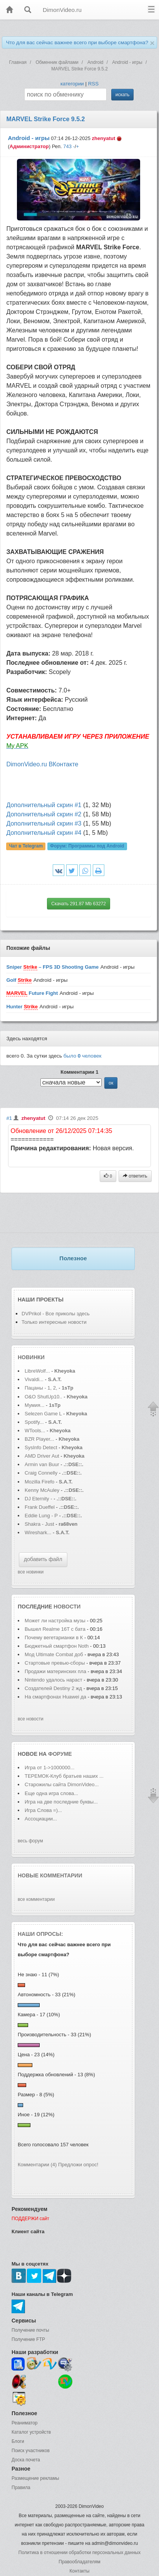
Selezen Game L (43, 1413)
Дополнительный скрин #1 (43, 805)
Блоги (18, 2441)
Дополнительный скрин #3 (43, 823)
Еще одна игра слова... (51, 1793)
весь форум (30, 1841)
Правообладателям (79, 2561)
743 (67, 146)
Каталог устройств (31, 2432)
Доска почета (26, 2460)
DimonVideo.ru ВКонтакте (42, 764)
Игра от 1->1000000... (49, 1767)
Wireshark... (38, 1532)
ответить (135, 1176)
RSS (93, 84)
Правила (21, 2487)
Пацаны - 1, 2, (41, 1388)
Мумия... (34, 1405)
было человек (83, 1056)
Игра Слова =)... (43, 1810)
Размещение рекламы (35, 2478)
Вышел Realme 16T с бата (55, 1629)
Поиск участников (31, 2450)
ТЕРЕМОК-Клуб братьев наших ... (64, 1776)
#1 (9, 1118)
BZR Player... (39, 1439)
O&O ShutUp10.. (43, 1397)
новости (67, 1606)
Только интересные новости (54, 1322)
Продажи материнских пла (55, 1671)
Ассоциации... (41, 1819)
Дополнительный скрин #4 (43, 832)
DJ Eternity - (39, 1499)
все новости (31, 1719)
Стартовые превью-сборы (55, 1663)
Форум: (87, 846)
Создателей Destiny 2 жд (53, 1688)
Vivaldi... (34, 1379)
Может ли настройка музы (55, 1620)
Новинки (31, 1357)
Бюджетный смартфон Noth (57, 1646)
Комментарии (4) (37, 2164)
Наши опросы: (40, 1934)
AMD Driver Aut (42, 1456)
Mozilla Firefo (39, 1482)
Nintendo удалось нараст (53, 1680)
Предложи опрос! (78, 2164)
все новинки (31, 1572)
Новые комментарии (50, 1875)
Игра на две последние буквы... (61, 1802)
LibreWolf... (37, 1371)
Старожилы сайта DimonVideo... (62, 1784)
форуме (60, 1754)
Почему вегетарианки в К (54, 1637)
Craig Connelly (41, 1473)
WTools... (35, 1430)
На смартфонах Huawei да (55, 1697)
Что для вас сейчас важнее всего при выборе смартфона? (77, 42)
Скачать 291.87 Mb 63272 (78, 903)
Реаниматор (25, 2423)
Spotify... (34, 1422)
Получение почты (30, 2330)
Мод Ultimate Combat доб (54, 1654)
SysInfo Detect (41, 1447)
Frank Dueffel (40, 1507)
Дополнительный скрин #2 (43, 814)
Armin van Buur (42, 1464)
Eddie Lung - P (41, 1515)
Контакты (80, 2571)
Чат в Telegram (26, 846)
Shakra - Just (40, 1524)
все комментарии (36, 1899)
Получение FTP (28, 2339)
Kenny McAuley (43, 1490)
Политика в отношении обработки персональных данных (79, 2552)
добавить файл (43, 1559)
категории (72, 84)
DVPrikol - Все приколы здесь (56, 1313)
